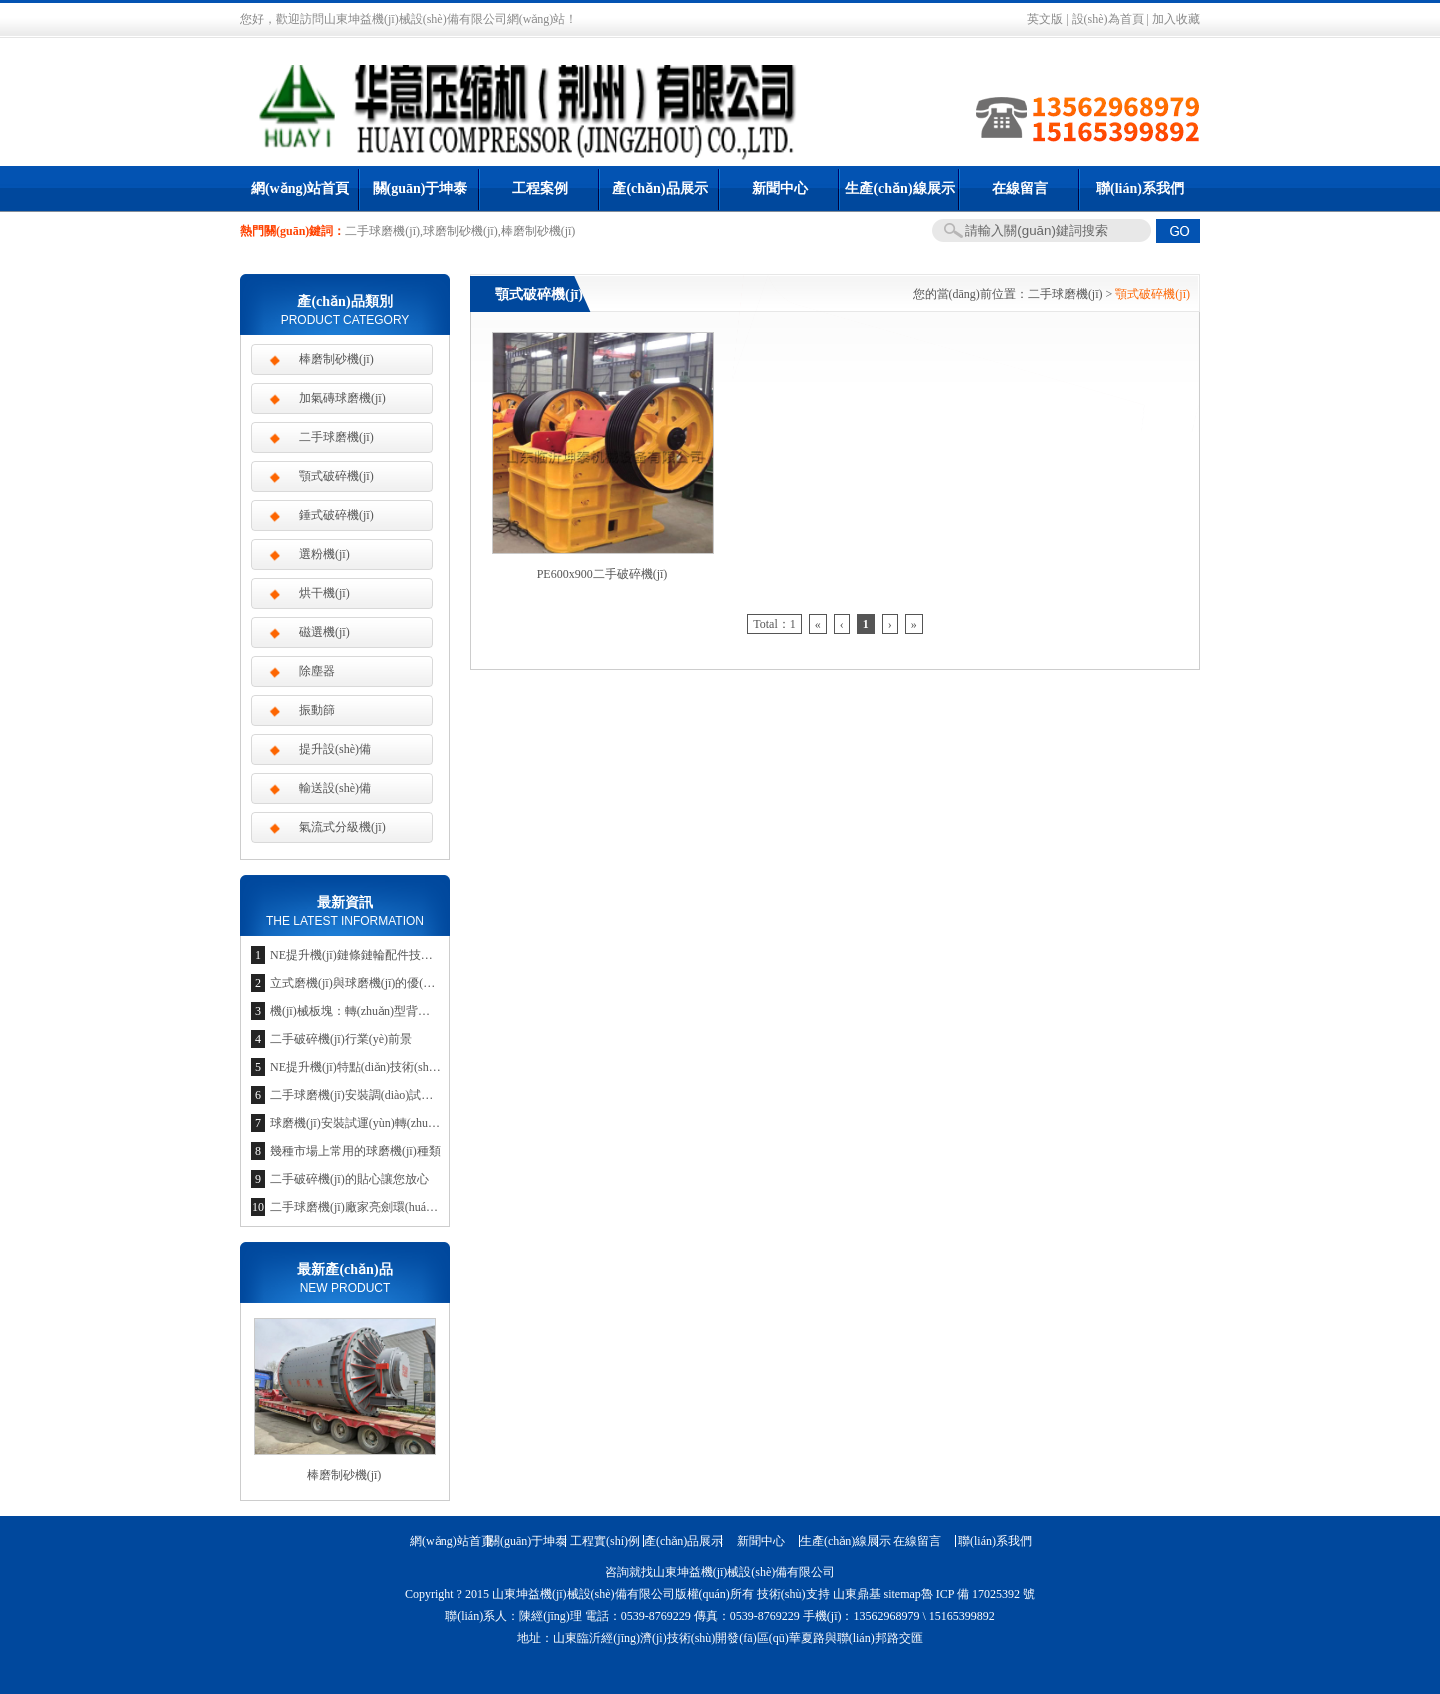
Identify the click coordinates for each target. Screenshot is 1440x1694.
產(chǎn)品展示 (659, 188)
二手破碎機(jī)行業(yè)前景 (341, 1039)
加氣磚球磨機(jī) (342, 398)
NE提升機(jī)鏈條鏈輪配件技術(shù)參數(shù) (388, 955)
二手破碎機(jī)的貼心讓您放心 (349, 1179)
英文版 (1045, 19)
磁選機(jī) (324, 632)
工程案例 (540, 188)
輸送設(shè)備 (335, 788)
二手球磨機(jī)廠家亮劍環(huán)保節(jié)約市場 (393, 1207)
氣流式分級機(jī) (342, 827)
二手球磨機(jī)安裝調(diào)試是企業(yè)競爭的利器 (403, 1095)
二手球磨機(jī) (1065, 294)
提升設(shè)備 (335, 749)
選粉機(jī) (324, 554)
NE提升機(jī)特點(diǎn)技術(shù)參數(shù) (378, 1067)
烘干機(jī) (324, 593)
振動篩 (317, 710)
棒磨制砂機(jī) (336, 359)
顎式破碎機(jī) (336, 476)
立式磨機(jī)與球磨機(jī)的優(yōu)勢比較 (375, 983)
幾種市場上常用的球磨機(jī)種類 (355, 1151)
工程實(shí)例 (605, 1541)
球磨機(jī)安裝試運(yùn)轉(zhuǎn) (357, 1123)
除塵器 (317, 671)
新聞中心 (780, 188)
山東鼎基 (857, 1594)
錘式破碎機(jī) (336, 515)
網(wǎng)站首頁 (300, 188)
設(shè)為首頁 (1108, 19)
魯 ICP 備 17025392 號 (978, 1594)
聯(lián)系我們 (1140, 188)
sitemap (902, 1594)
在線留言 (1020, 188)
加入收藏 (1176, 19)
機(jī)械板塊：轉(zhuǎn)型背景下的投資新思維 (392, 1011)
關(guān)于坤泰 (420, 188)
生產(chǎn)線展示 (899, 188)
